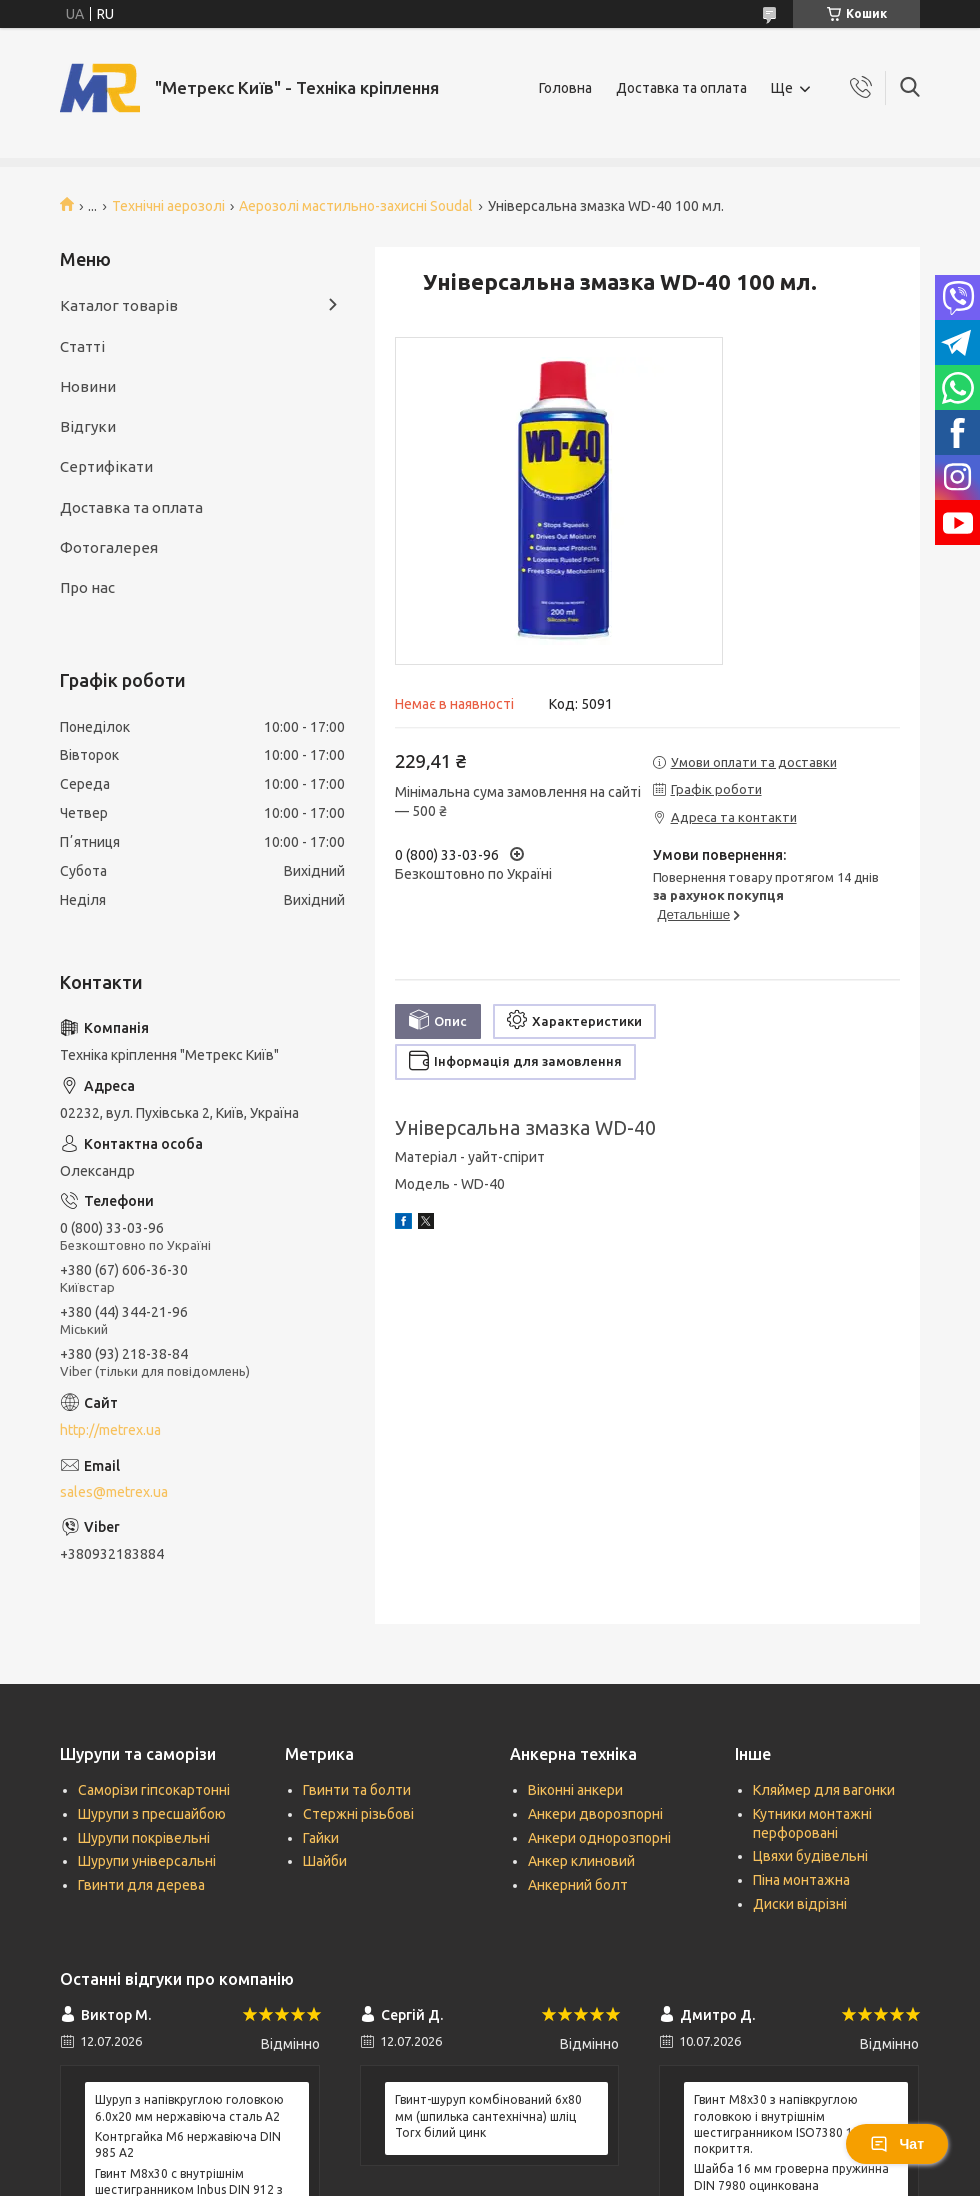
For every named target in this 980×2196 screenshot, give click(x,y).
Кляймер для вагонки (824, 1790)
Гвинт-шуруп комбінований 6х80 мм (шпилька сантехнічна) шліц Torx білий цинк (488, 2115)
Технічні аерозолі (168, 206)
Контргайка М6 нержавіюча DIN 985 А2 (188, 2144)
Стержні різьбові (358, 1814)
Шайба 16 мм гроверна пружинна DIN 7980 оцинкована (791, 2176)
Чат (897, 2144)
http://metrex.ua (110, 1430)
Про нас (87, 587)
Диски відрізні (800, 1904)
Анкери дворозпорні (595, 1814)
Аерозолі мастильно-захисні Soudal (356, 206)
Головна (565, 88)
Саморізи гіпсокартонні (154, 1790)
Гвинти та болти (357, 1790)
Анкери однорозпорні (599, 1838)
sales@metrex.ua (114, 1492)
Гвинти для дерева (141, 1885)
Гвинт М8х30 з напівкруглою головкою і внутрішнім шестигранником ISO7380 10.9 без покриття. (794, 2124)
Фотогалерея (109, 547)
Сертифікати (106, 466)
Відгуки (88, 426)
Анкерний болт (578, 1885)
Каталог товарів (119, 305)
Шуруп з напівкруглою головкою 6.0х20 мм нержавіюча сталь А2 (189, 2107)
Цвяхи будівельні (810, 1856)
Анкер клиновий (581, 1861)
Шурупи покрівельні (144, 1838)
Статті (82, 346)
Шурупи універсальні (147, 1861)
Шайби (325, 1861)
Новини (88, 386)
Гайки (321, 1838)
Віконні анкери (575, 1790)
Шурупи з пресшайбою (152, 1814)
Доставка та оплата (681, 88)
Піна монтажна (801, 1880)
